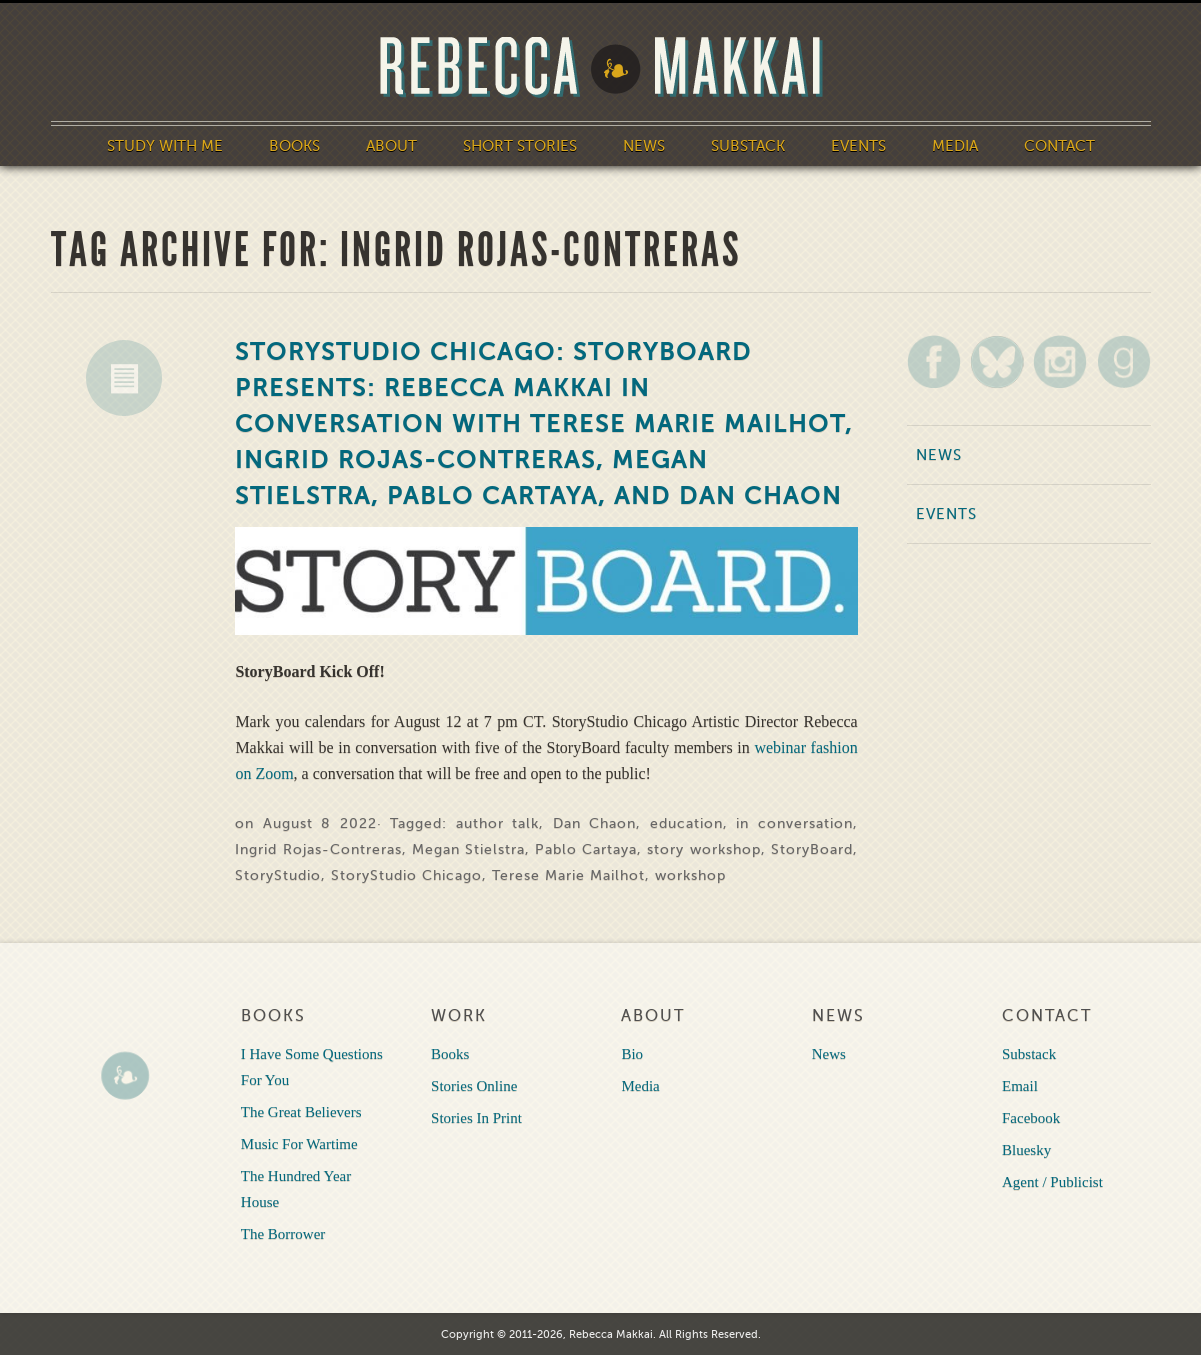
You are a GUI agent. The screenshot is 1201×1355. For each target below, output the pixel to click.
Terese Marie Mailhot (568, 875)
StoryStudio (278, 875)
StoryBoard (812, 849)
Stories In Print (476, 1118)
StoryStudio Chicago (406, 875)
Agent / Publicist (1052, 1182)
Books (294, 146)
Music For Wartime (299, 1144)
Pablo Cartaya (586, 849)
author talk (497, 823)
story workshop (703, 849)
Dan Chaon (594, 823)
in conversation (794, 823)
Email (1020, 1086)
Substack (748, 146)
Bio (632, 1054)
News (644, 146)
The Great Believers (301, 1112)
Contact (1059, 146)
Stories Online (474, 1086)
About (391, 146)
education (686, 823)
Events (858, 146)
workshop (690, 875)
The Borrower (283, 1234)
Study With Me (165, 146)
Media (955, 146)
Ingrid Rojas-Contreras (318, 849)
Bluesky (1026, 1150)
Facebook (1031, 1118)
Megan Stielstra (468, 849)
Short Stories (520, 146)
